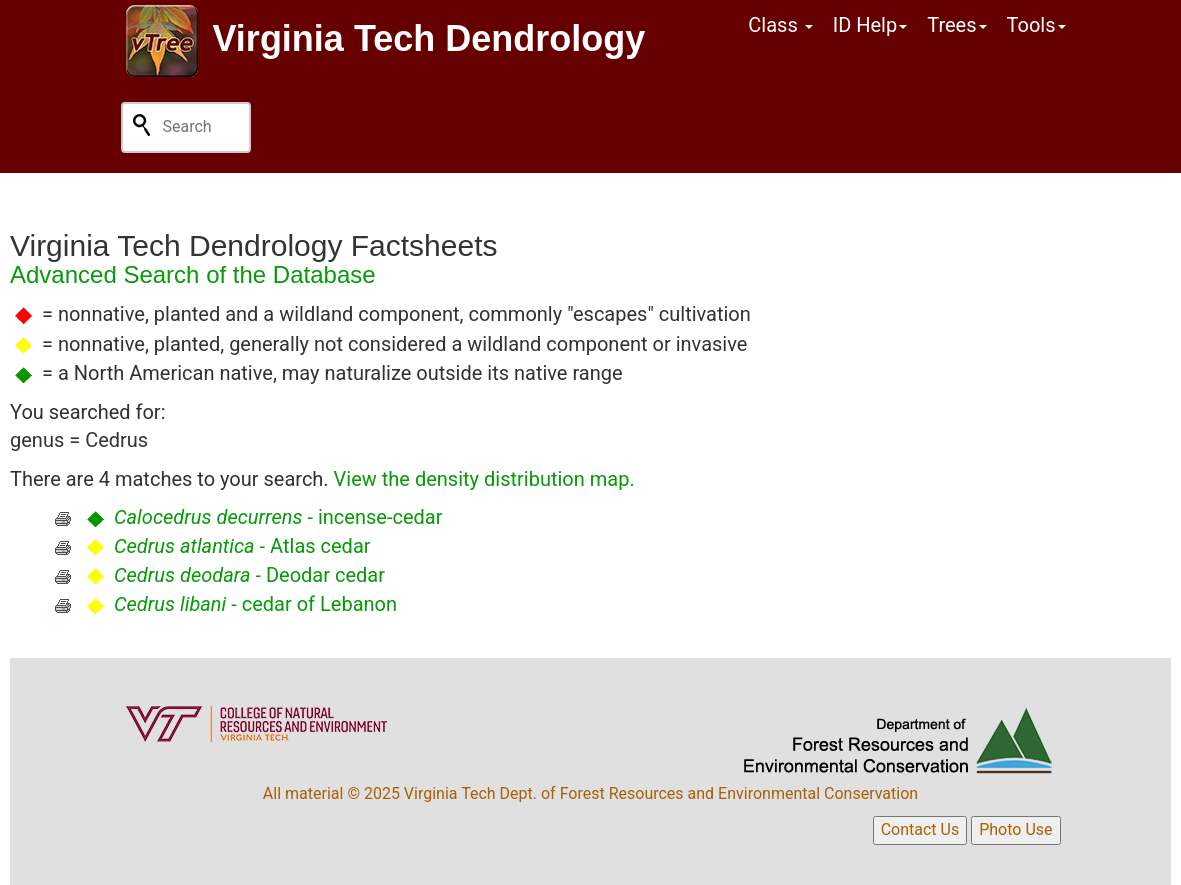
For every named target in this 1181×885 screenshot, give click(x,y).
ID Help (870, 25)
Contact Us (920, 829)
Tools (1036, 25)
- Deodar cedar (249, 575)
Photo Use (1015, 829)
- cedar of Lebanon (255, 604)
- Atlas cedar (242, 546)
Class (780, 25)
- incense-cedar (278, 517)
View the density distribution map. (484, 479)
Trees (956, 25)
